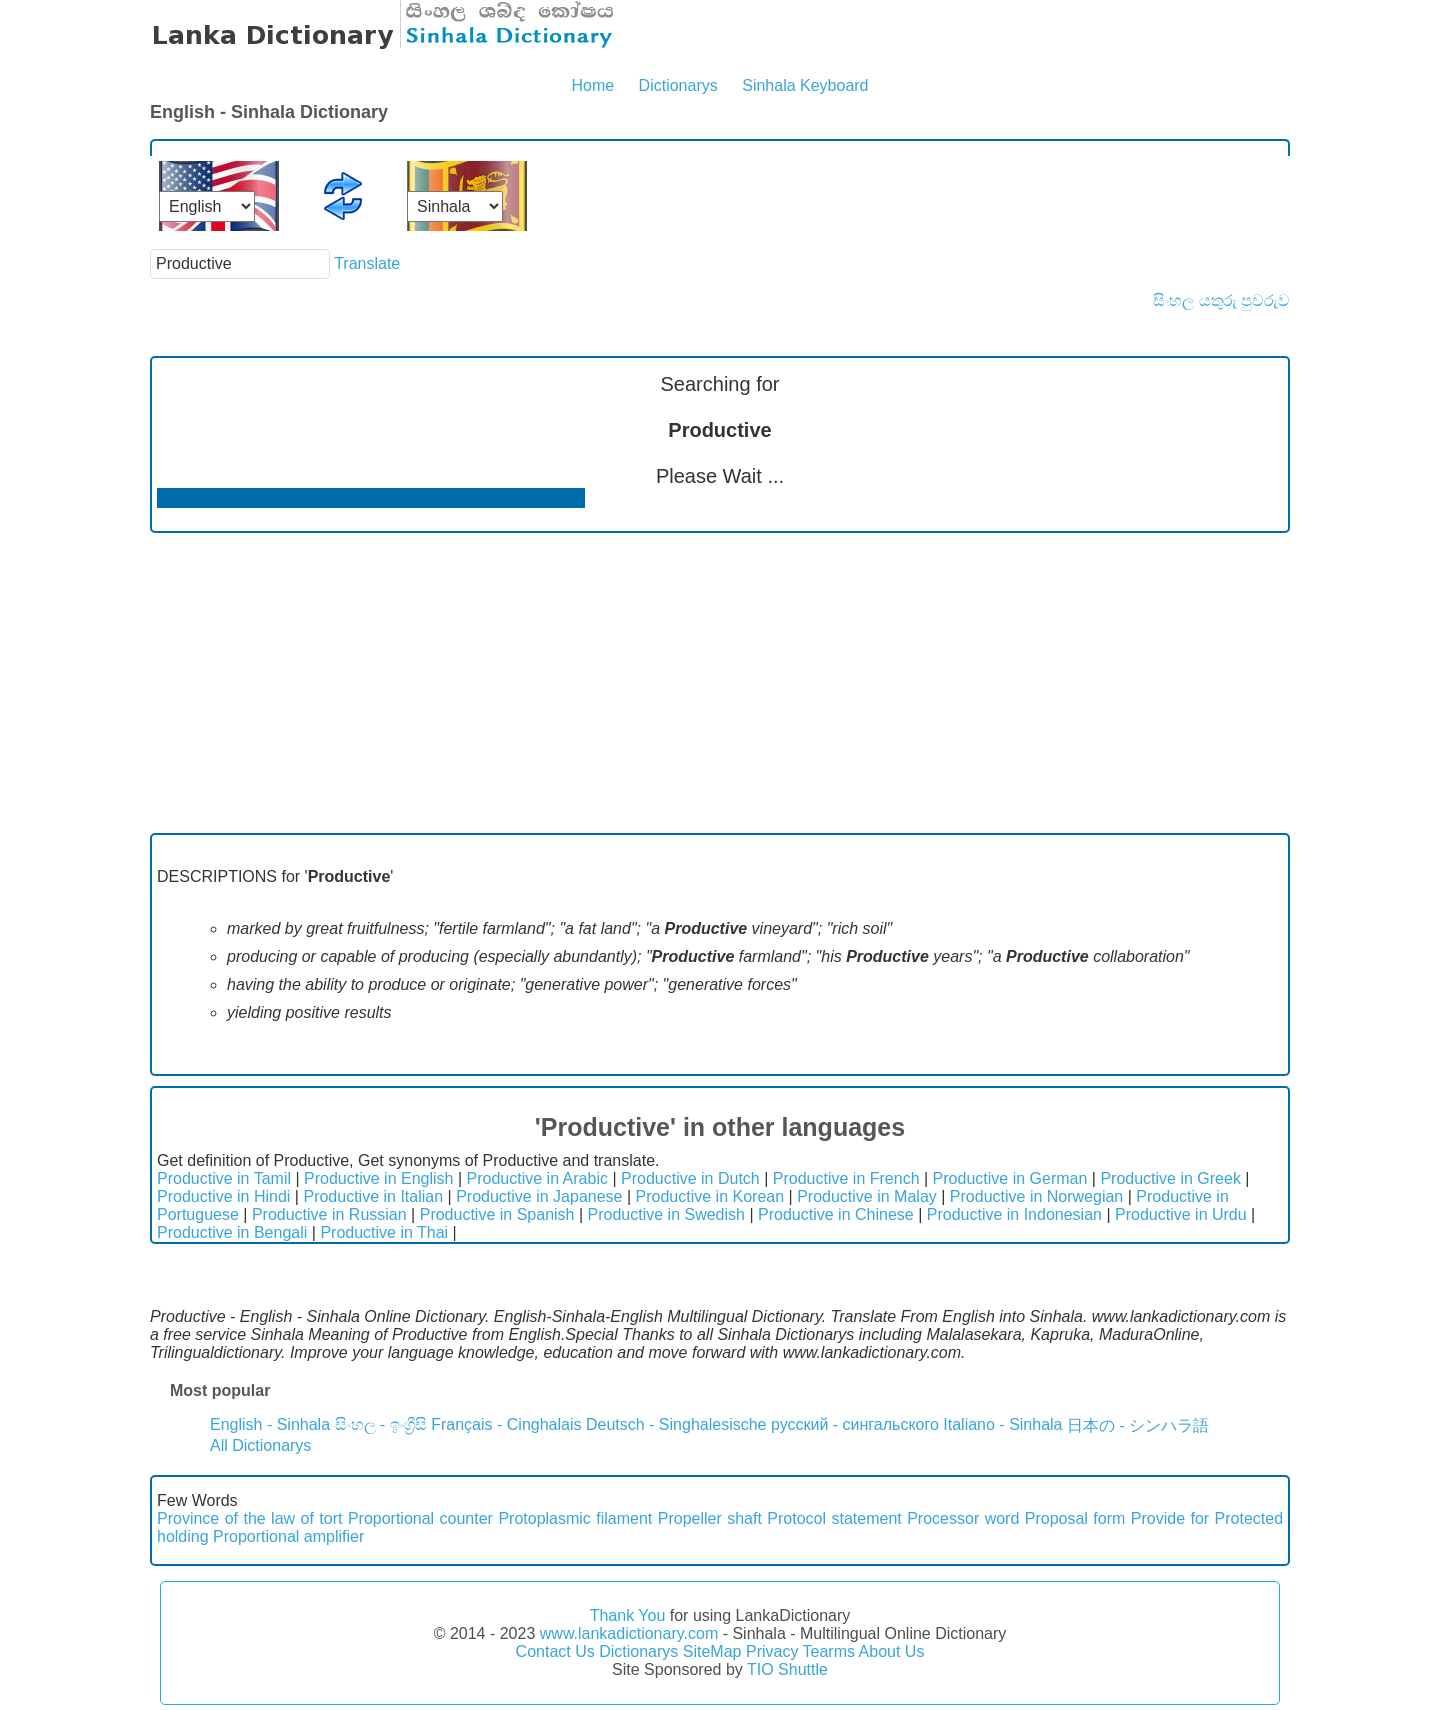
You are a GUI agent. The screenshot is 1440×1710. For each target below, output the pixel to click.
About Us (892, 1651)
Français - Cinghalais (506, 1424)
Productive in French (846, 1178)
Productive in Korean (710, 1196)
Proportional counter (420, 1518)
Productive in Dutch (690, 1178)
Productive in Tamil (224, 1178)
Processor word (963, 1518)
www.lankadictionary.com (629, 1633)
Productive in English (378, 1178)
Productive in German (1010, 1178)
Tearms (829, 1651)
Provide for (1170, 1518)
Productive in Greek (1170, 1178)
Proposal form (1075, 1518)
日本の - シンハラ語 (1138, 1425)
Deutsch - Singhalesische (676, 1424)
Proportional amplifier (288, 1536)
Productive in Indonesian (1014, 1214)
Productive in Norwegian (1036, 1196)
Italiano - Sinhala (1002, 1424)
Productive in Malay (867, 1196)
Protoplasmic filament (575, 1518)
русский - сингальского (855, 1424)
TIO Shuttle (787, 1669)
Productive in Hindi (223, 1196)
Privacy (772, 1651)
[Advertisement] (720, 683)
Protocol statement (834, 1518)
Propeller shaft (710, 1518)
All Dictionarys (260, 1445)
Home (592, 85)
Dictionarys (678, 85)
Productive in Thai (384, 1232)
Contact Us (555, 1651)
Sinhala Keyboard (805, 85)
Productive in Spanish (497, 1214)
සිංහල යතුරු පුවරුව (1221, 300)
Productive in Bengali (232, 1232)
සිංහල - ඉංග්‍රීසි (381, 1424)
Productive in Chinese (836, 1214)
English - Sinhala (270, 1424)
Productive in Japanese (539, 1196)
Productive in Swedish (666, 1214)
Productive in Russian (329, 1214)
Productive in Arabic (537, 1178)
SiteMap (712, 1651)
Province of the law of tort (249, 1518)
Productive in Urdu (1181, 1214)
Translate (367, 263)
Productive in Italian (373, 1196)
